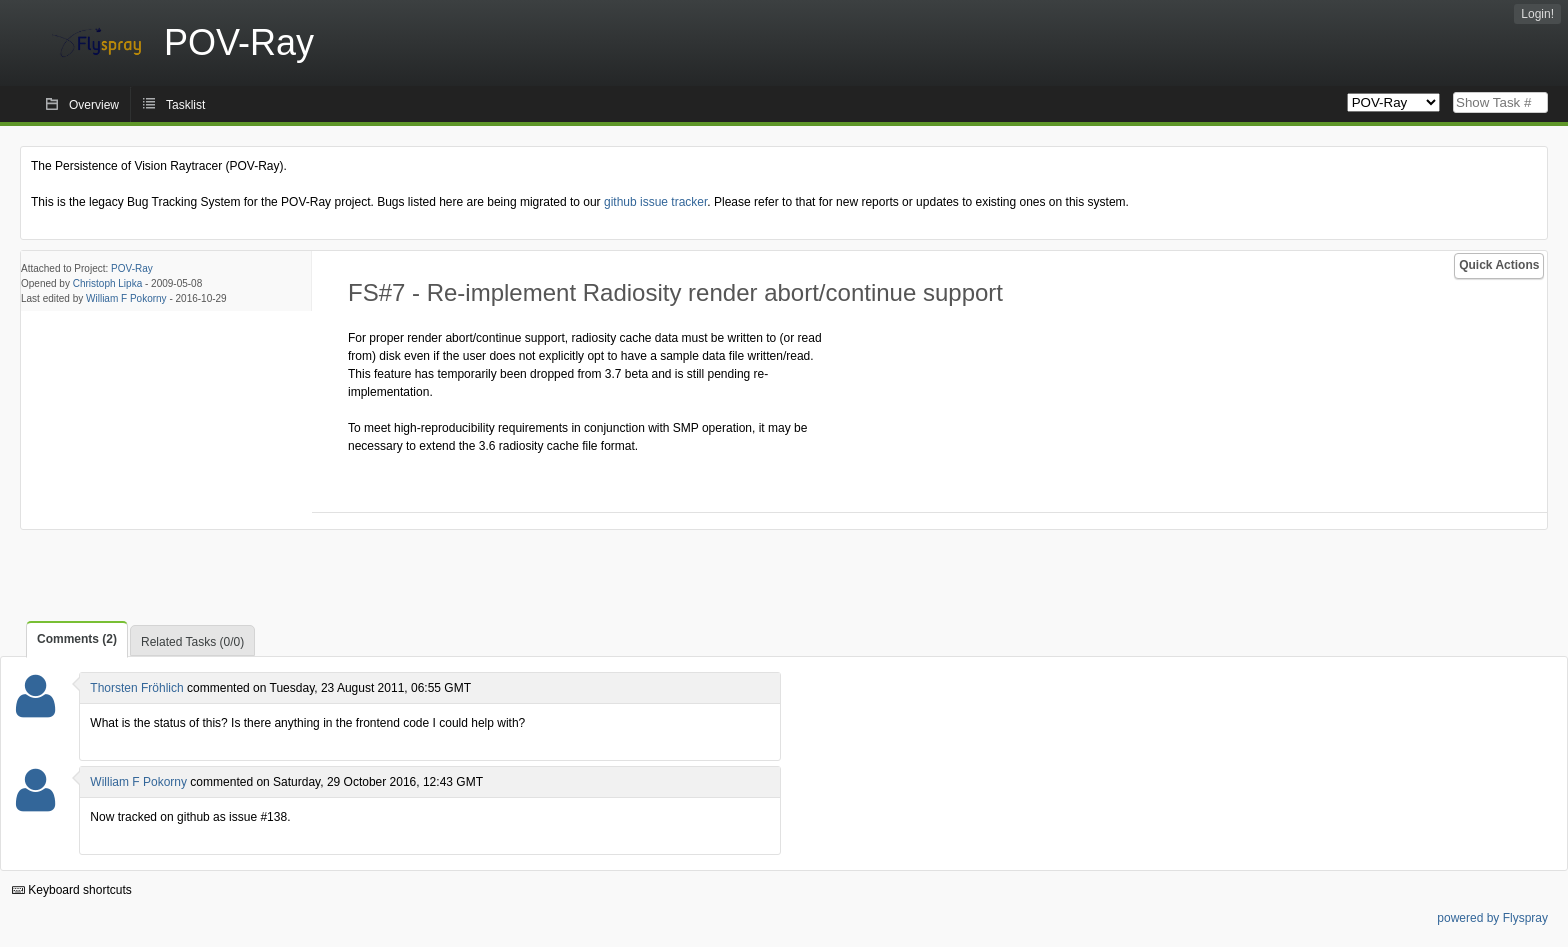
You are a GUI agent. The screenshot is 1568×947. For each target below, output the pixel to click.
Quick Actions (1499, 265)
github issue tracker (655, 202)
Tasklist (185, 105)
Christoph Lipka (107, 283)
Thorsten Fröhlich (136, 688)
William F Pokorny (126, 298)
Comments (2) (77, 639)
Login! (1537, 14)
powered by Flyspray (1492, 918)
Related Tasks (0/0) (192, 642)
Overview (94, 105)
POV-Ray (132, 268)
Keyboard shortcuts (72, 890)
